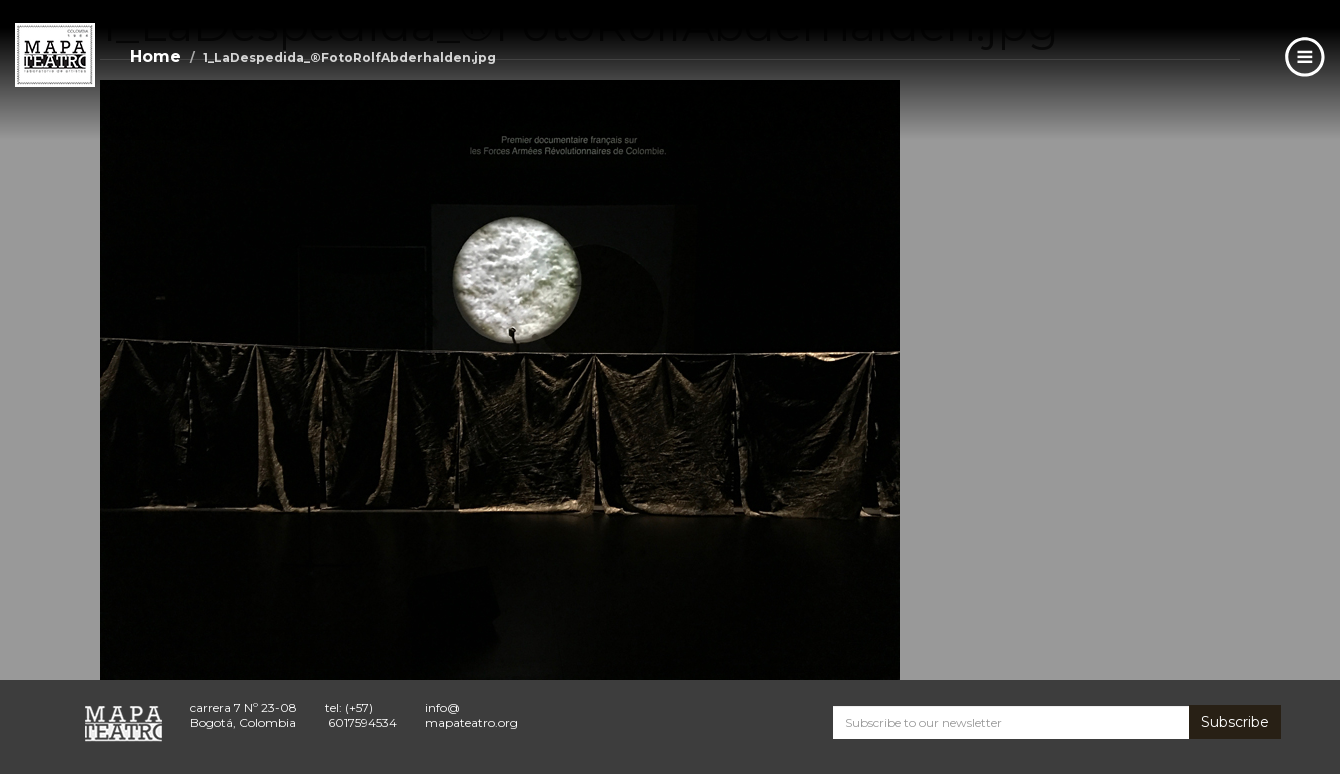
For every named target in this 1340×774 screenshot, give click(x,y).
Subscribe (1235, 722)
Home (155, 56)
